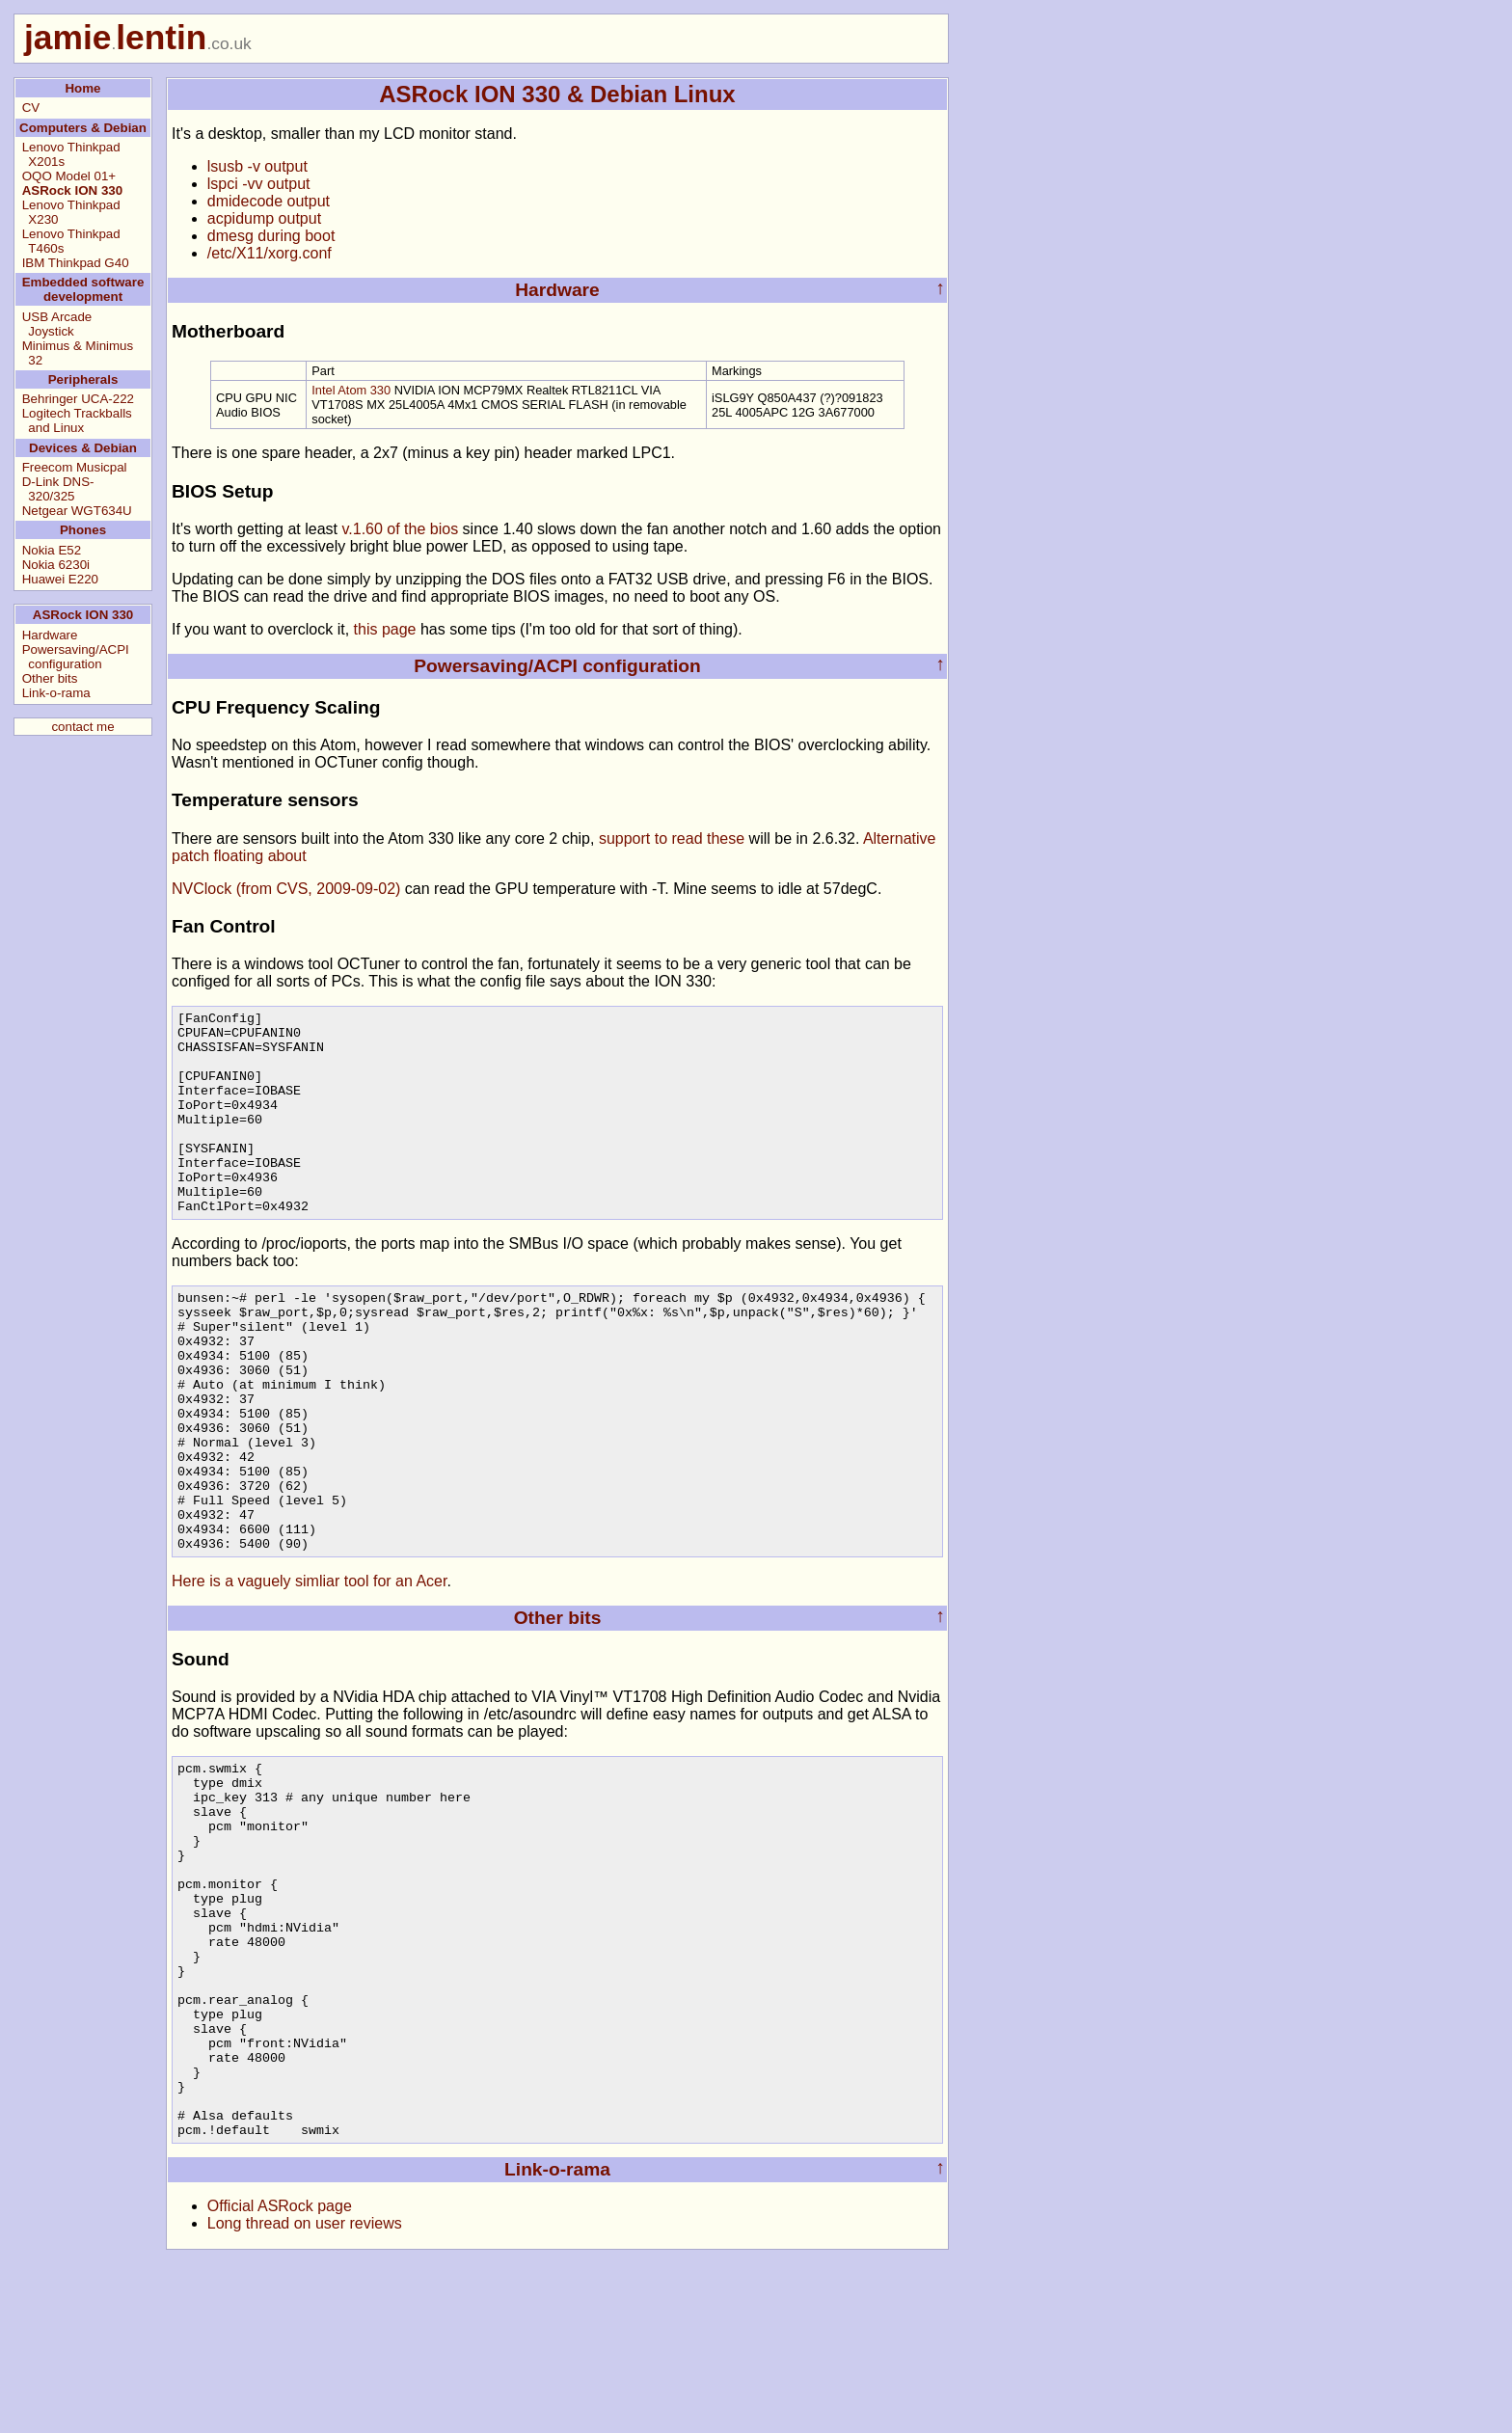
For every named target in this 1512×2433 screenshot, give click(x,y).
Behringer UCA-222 (78, 399)
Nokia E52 (52, 550)
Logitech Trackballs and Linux (77, 420)
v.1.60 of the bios (399, 529)
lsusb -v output (257, 166)
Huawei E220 (60, 579)
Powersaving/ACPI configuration (75, 656)
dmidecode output (268, 201)
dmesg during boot (271, 236)
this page (385, 629)
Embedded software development (83, 289)
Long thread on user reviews (304, 2391)
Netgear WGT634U (77, 510)
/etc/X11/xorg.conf (269, 253)
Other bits (50, 678)
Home (82, 88)
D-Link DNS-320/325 (58, 488)
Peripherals (83, 379)
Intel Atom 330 (351, 390)
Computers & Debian (83, 128)
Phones (83, 530)
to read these (699, 838)
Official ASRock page (279, 2373)
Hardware (50, 635)
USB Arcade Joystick (57, 324)
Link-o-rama (56, 693)
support (624, 838)
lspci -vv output (258, 184)
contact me (82, 726)
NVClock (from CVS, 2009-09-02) (286, 888)
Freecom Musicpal (74, 467)
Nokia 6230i (56, 564)
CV (31, 107)
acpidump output (264, 218)
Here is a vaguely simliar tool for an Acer (309, 1673)
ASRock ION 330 (72, 190)
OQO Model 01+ (69, 176)
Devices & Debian (83, 448)
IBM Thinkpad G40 (75, 263)
